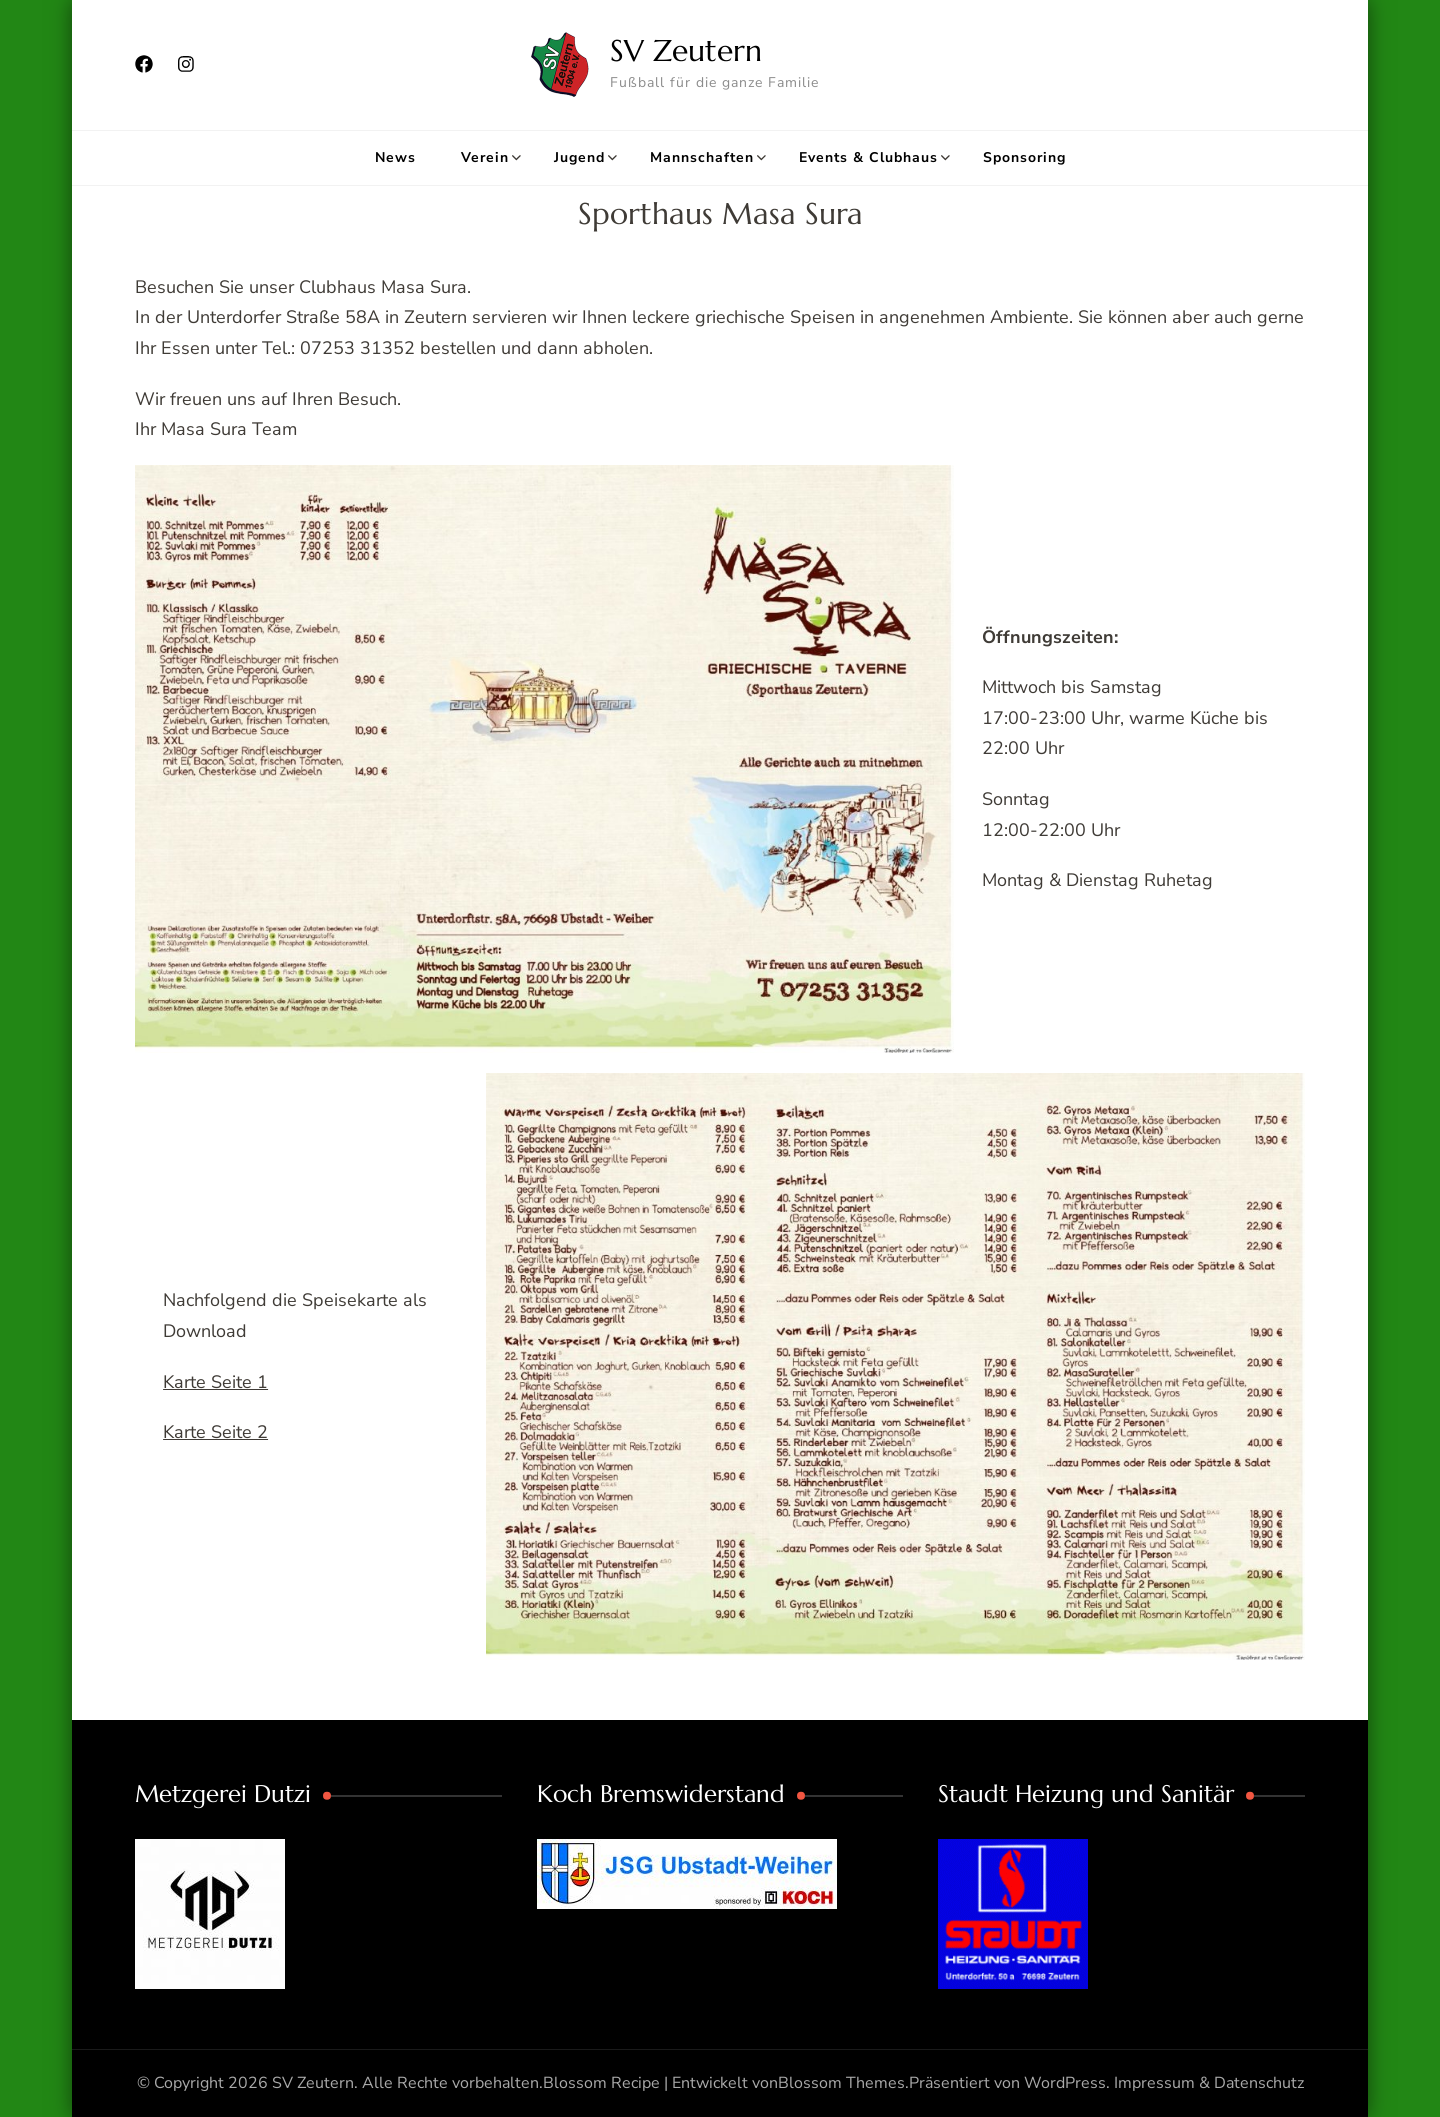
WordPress (1065, 2083)
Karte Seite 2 (215, 1432)
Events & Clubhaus (868, 157)
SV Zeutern (686, 50)
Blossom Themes (841, 2083)
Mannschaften (702, 157)
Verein (485, 157)
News (395, 157)
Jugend (579, 157)
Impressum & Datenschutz (1209, 2083)
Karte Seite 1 (215, 1382)
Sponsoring (1024, 157)
